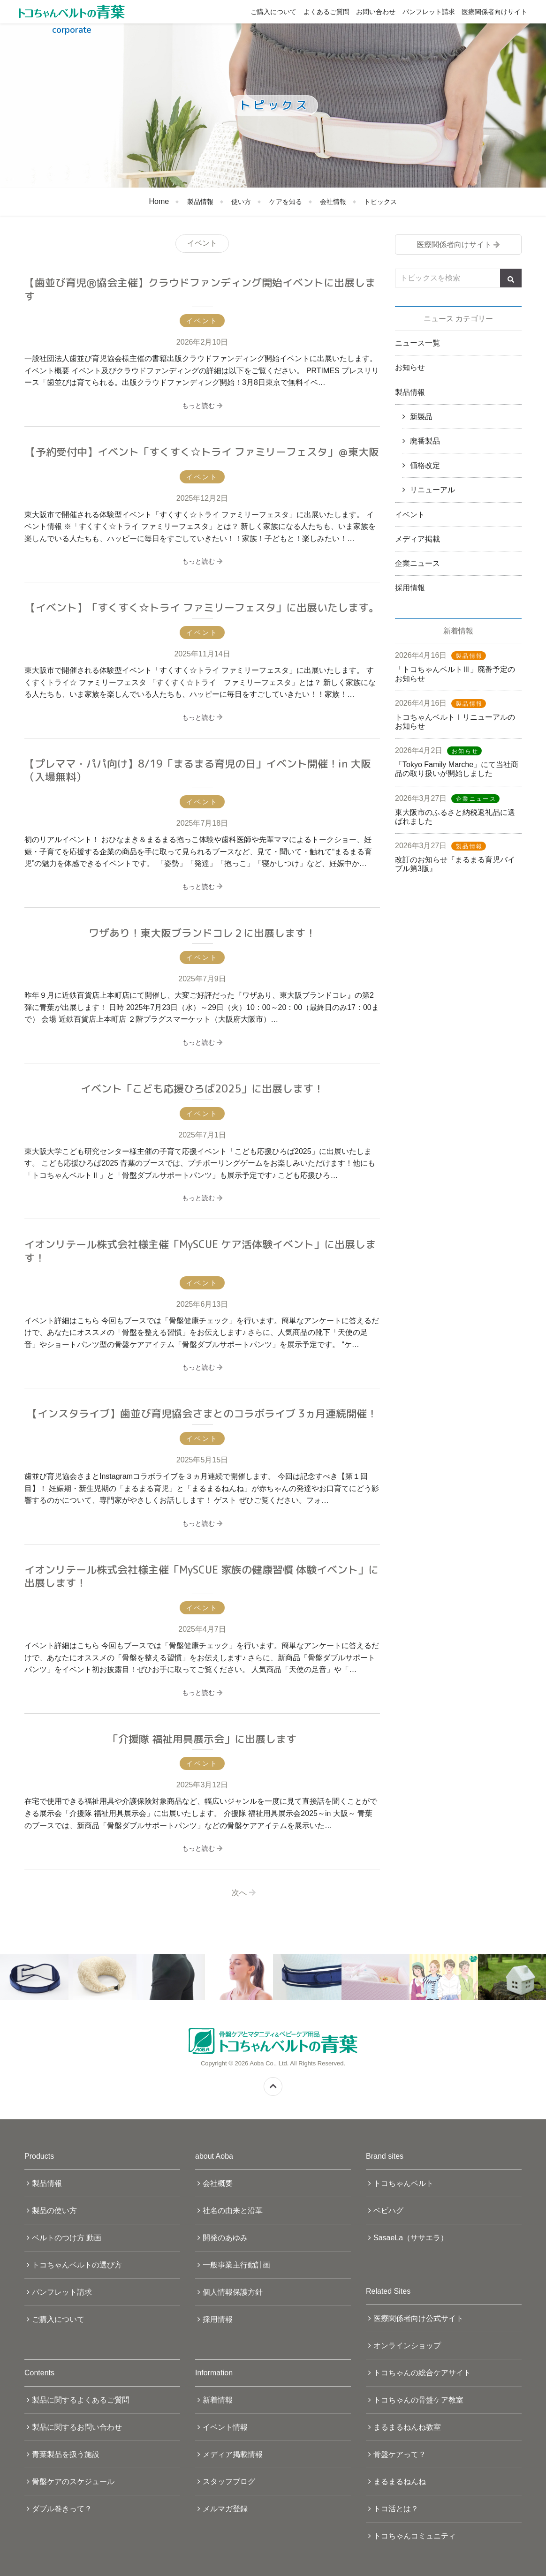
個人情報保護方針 (233, 2292)
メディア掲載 (417, 539)
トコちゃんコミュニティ (414, 2536)
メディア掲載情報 (233, 2454)
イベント (410, 515)
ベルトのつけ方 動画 (66, 2238)
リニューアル (432, 490)
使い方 (241, 201)
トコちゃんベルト (403, 2183)
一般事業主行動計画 (236, 2265)
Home (159, 201)
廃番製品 (425, 441)
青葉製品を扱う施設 (65, 2454)
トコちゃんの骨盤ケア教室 (418, 2400)
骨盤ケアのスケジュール (73, 2482)
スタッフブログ (229, 2482)
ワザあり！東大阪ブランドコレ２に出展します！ (202, 933)
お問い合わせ (375, 11)
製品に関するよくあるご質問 (80, 2400)
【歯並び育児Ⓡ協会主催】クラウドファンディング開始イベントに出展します (199, 289)
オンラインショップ (407, 2346)
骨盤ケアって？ (399, 2454)
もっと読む (202, 405)
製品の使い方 (54, 2210)
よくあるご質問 (326, 11)
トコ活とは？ (395, 2509)
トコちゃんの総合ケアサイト (422, 2373)
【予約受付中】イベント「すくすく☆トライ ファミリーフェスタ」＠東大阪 (202, 451)
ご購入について (273, 11)
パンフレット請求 (428, 11)
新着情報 (218, 2400)
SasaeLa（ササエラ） (410, 2238)
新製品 (421, 417)
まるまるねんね (399, 2482)
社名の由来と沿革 (233, 2210)
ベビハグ (388, 2210)
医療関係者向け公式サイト (418, 2318)
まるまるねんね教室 (407, 2427)
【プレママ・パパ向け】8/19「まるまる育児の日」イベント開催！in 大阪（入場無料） (197, 770)
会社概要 (218, 2183)
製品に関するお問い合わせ (77, 2427)
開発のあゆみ (225, 2238)
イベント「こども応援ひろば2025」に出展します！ (202, 1088)
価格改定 (425, 465)
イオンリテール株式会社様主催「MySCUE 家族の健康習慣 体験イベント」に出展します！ (201, 1576)
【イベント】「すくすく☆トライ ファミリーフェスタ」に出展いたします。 (202, 607)
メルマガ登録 (225, 2509)
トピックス (380, 201)
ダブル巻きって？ (62, 2509)
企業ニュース (417, 563)
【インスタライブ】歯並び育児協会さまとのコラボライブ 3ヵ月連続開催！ (202, 1413)
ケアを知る (285, 201)
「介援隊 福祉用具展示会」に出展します (202, 1739)
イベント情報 (225, 2427)
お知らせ (410, 367)
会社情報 (333, 201)
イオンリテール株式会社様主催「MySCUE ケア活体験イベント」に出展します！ (200, 1251)
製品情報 (200, 201)
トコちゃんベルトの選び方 (77, 2265)
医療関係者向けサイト (494, 11)
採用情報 (410, 588)
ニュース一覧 (417, 343)
